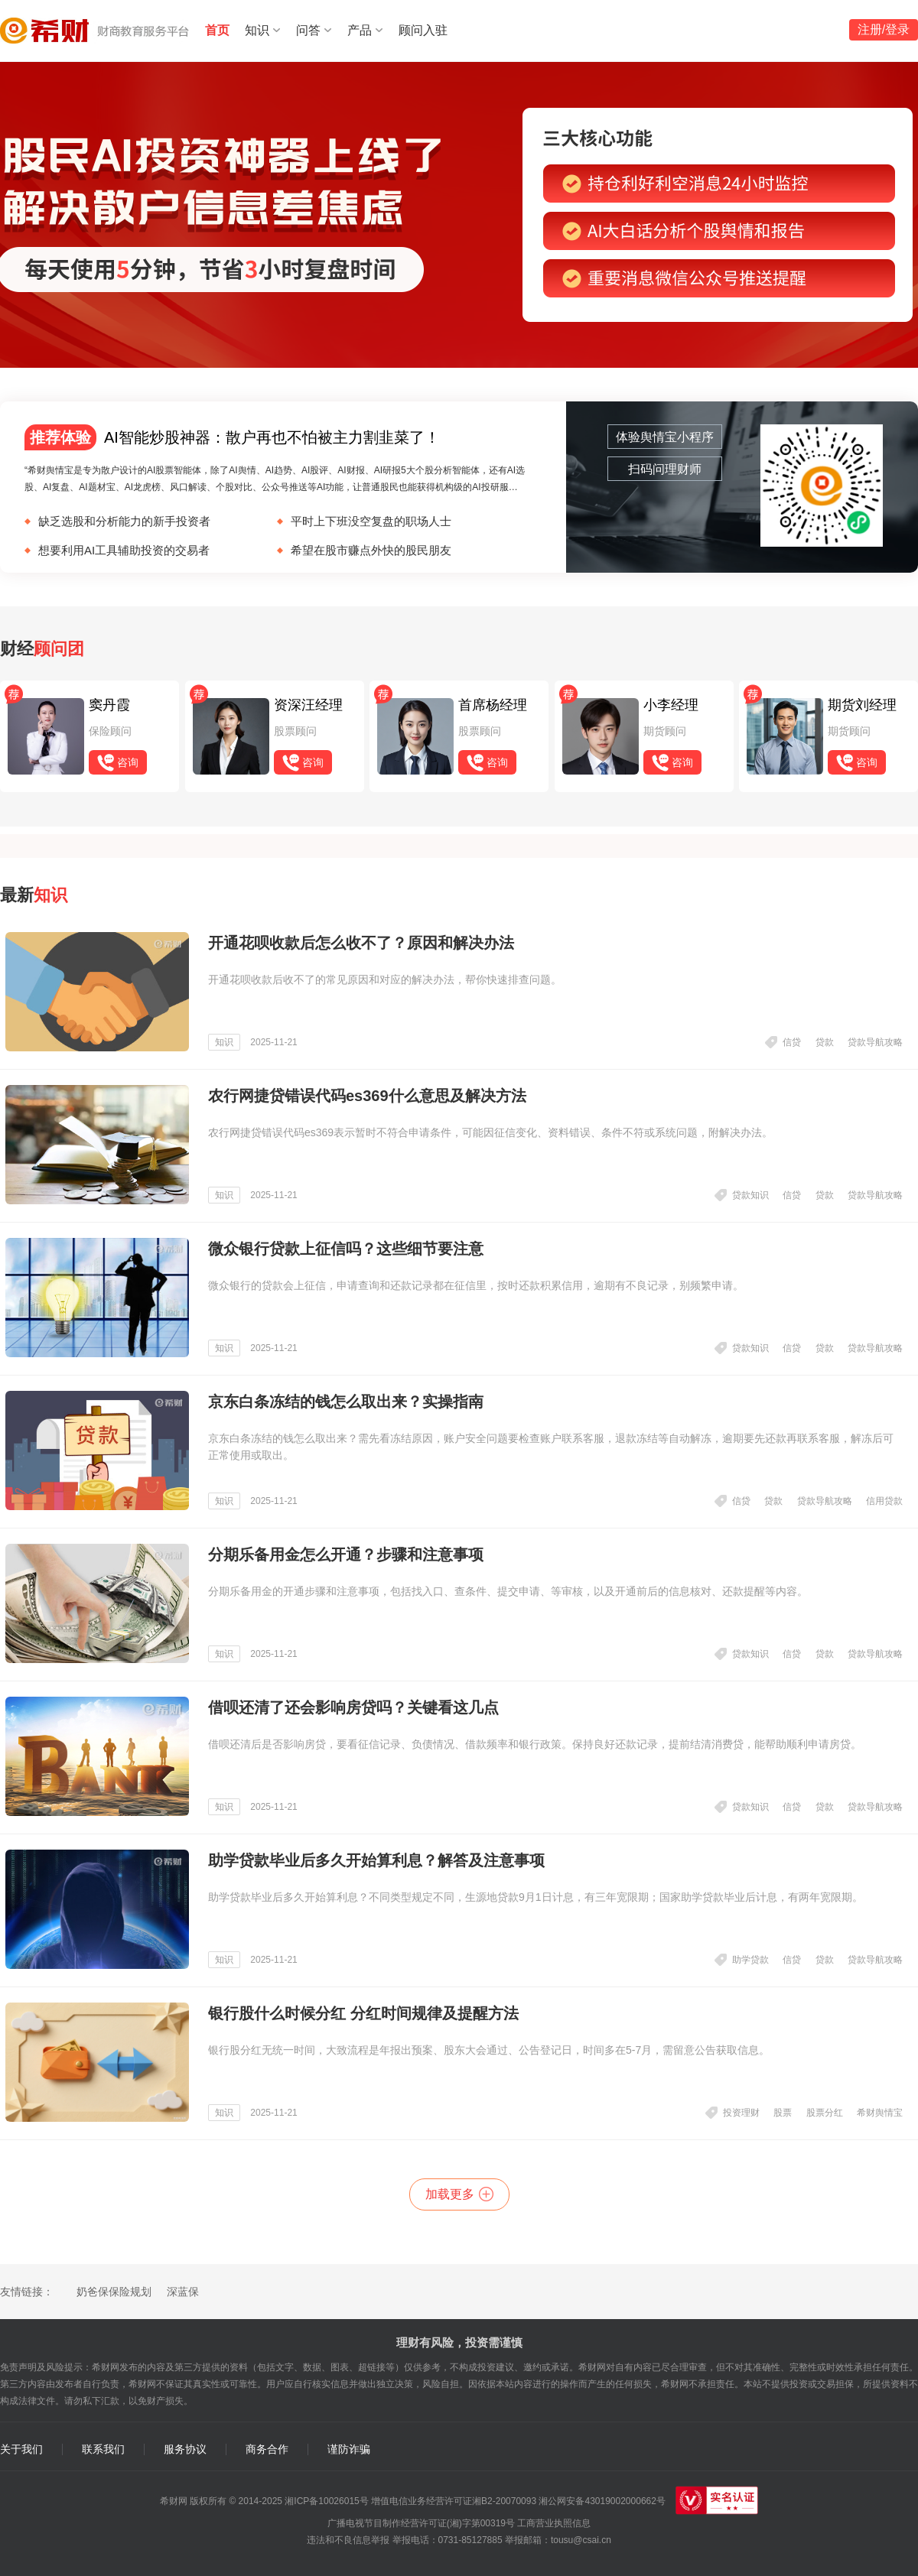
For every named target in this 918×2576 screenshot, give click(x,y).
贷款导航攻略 (875, 1042)
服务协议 (185, 2449)
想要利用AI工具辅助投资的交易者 (124, 550)
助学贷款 (750, 1959)
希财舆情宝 (880, 2112)
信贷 (792, 1042)
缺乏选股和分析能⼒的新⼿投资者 (124, 521)
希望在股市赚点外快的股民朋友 (371, 550)
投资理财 (741, 2112)
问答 (308, 30)
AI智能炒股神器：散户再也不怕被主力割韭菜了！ (232, 437)
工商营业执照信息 (554, 2523)
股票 (782, 2112)
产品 (359, 30)
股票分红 (824, 2112)
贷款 (824, 1042)
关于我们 (21, 2449)
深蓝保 (183, 2291)
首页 (217, 30)
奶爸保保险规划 (113, 2291)
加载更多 (449, 2194)
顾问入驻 (423, 30)
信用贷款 (884, 1501)
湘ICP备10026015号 (326, 2501)
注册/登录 (884, 29)
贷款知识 (750, 1195)
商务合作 (267, 2449)
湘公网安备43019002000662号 (602, 2501)
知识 (257, 30)
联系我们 (103, 2449)
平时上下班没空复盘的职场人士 (371, 521)
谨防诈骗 (348, 2449)
